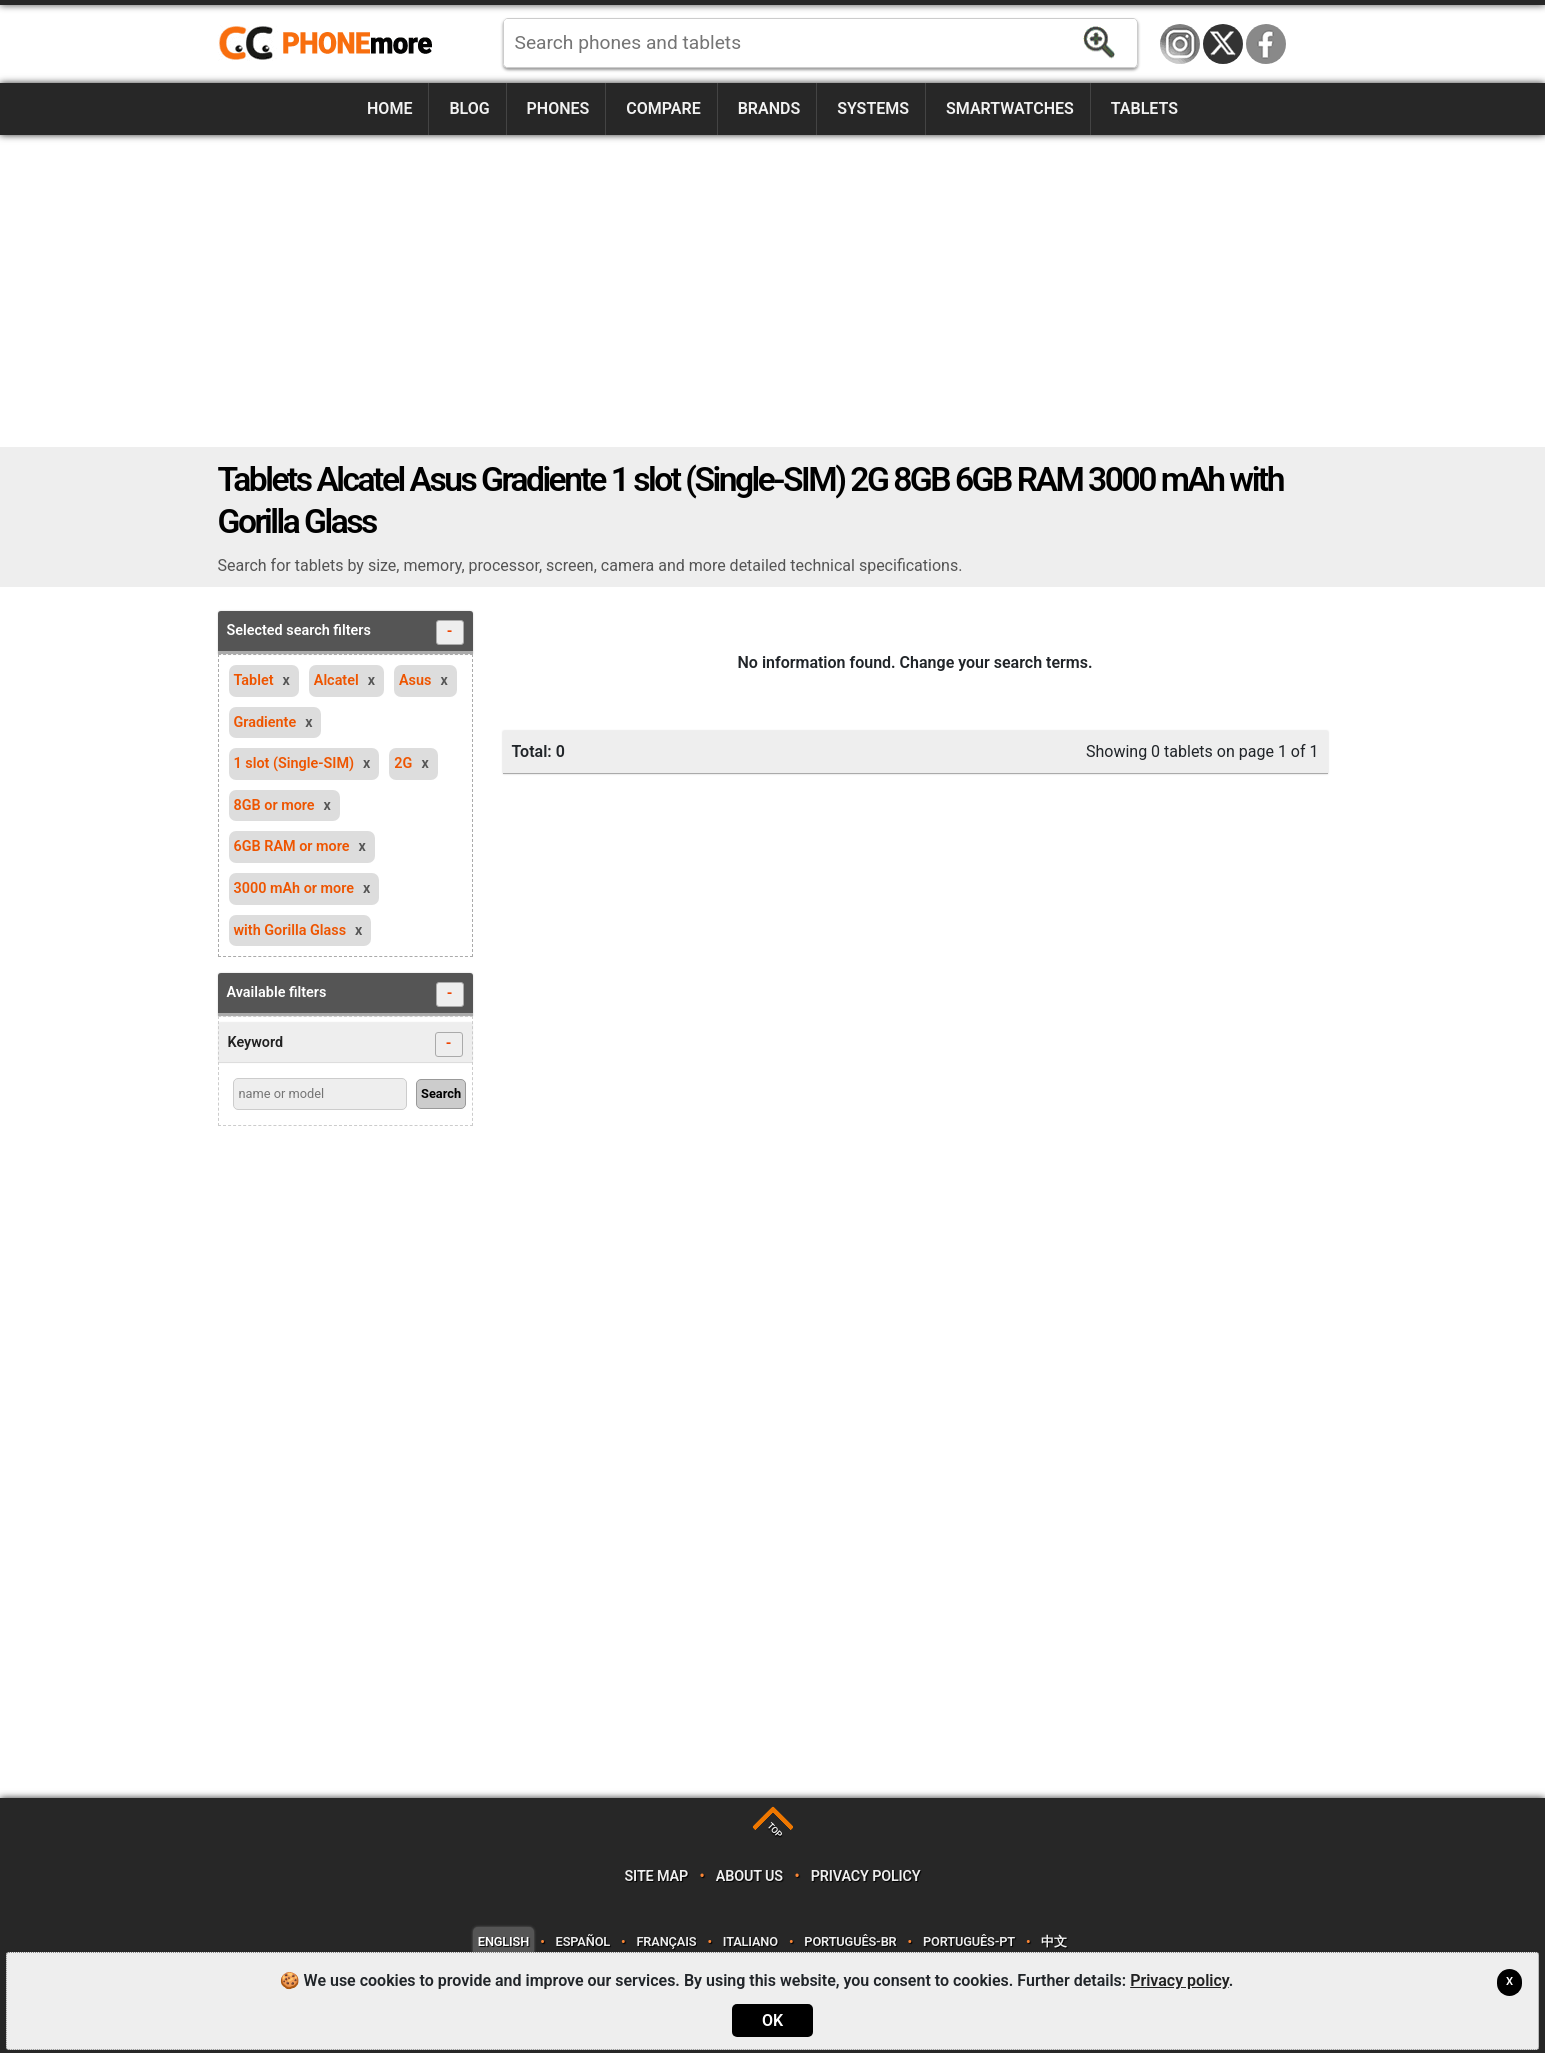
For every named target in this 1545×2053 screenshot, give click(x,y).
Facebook (1266, 44)
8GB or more (274, 805)
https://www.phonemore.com (331, 44)
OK (772, 2020)
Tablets (1144, 108)
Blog (469, 108)
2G (403, 763)
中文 (1054, 1941)
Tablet (254, 680)
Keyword (345, 1044)
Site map (656, 1876)
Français (666, 1941)
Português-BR (850, 1941)
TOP (774, 1830)
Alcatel (336, 680)
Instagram (1180, 44)
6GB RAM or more (292, 846)
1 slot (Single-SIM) (294, 763)
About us (749, 1876)
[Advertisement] (773, 291)
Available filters (345, 994)
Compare (663, 108)
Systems (873, 108)
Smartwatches (1010, 108)
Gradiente (265, 722)
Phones (558, 108)
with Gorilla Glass (290, 930)
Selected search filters (345, 632)
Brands (769, 108)
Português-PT (969, 1941)
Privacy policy (866, 1876)
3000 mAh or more (294, 888)
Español (583, 1941)
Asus (415, 680)
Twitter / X (1223, 44)
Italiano (750, 1941)
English (503, 1941)
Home (389, 108)
